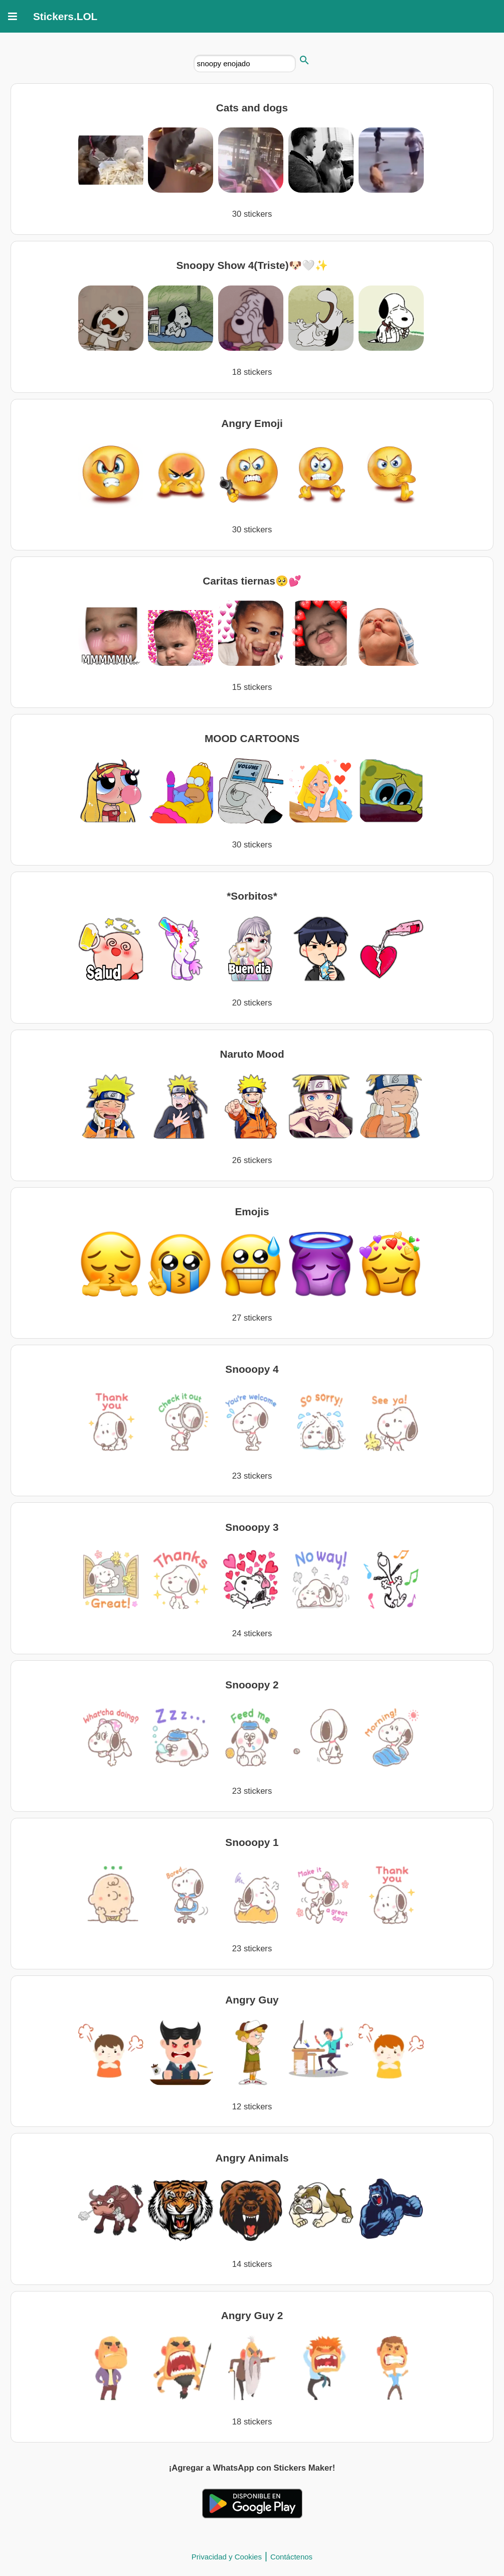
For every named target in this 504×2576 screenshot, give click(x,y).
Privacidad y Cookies (227, 2556)
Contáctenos (291, 2556)
